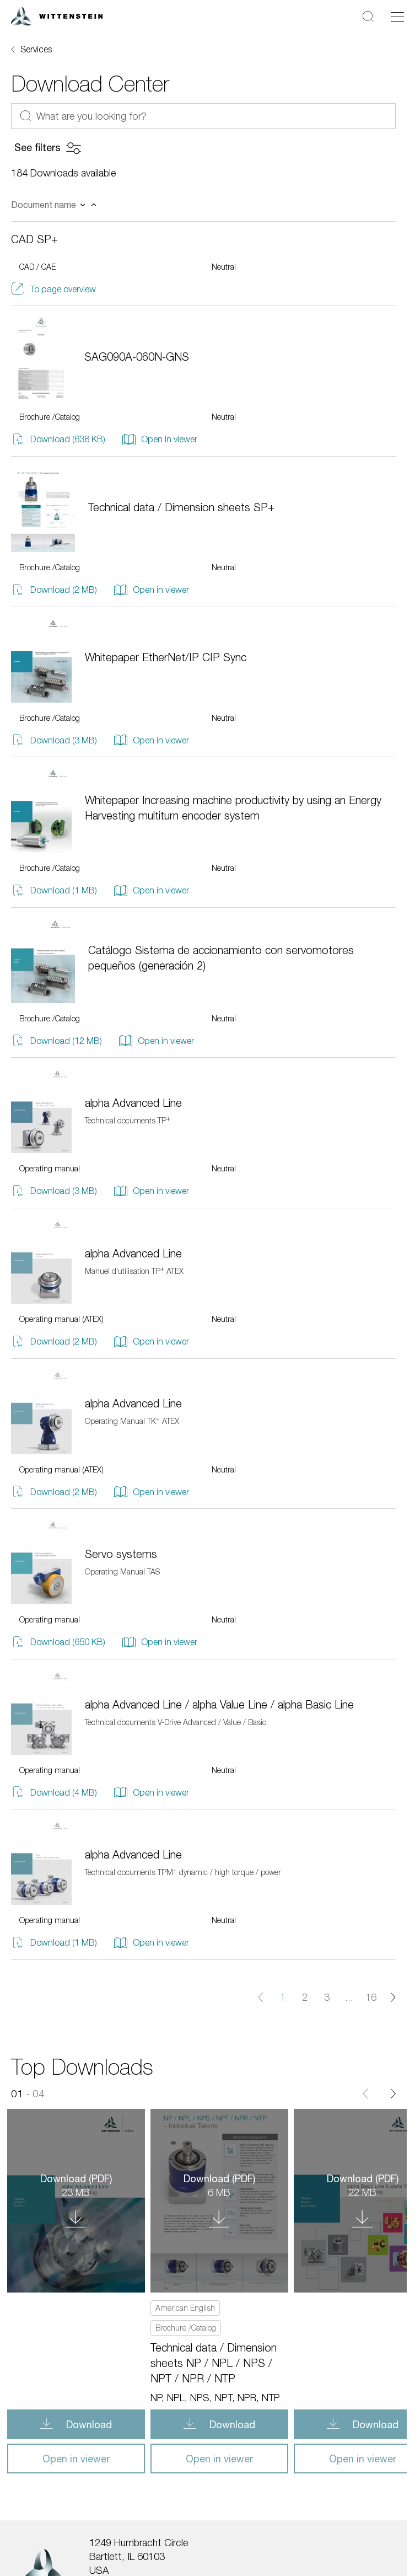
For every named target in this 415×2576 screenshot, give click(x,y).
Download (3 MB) (54, 740)
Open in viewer (159, 439)
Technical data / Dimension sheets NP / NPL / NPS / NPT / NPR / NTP (213, 2363)
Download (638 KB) (58, 439)
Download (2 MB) (54, 590)
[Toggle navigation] (397, 16)
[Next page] (393, 1997)
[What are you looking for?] (203, 116)
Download (87, 2424)
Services (36, 49)
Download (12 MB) (56, 1040)
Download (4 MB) (54, 1792)
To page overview (53, 289)
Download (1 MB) (54, 890)
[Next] (393, 2093)
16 (370, 1997)
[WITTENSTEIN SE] (57, 15)
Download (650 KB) (58, 1642)
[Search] (368, 16)
